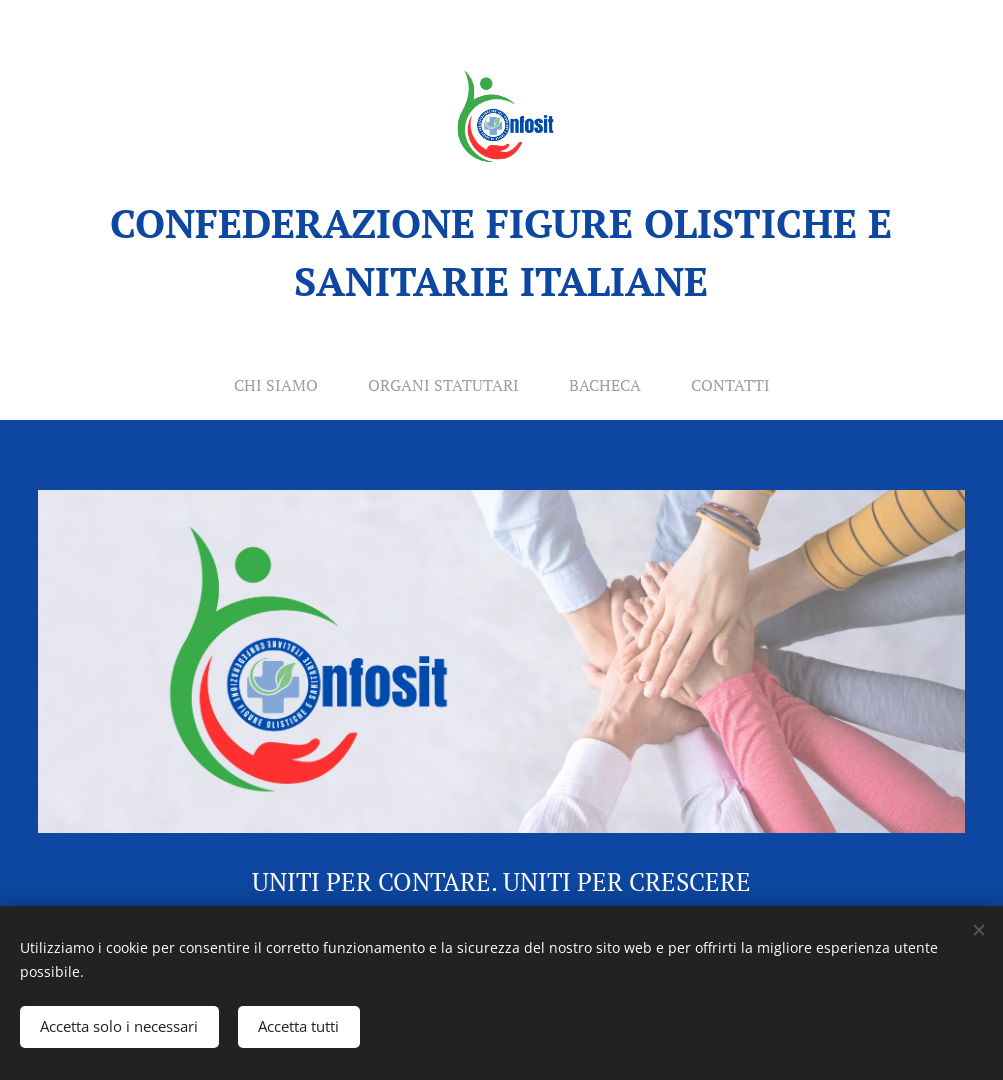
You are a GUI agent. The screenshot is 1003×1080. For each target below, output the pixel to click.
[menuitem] (275, 385)
